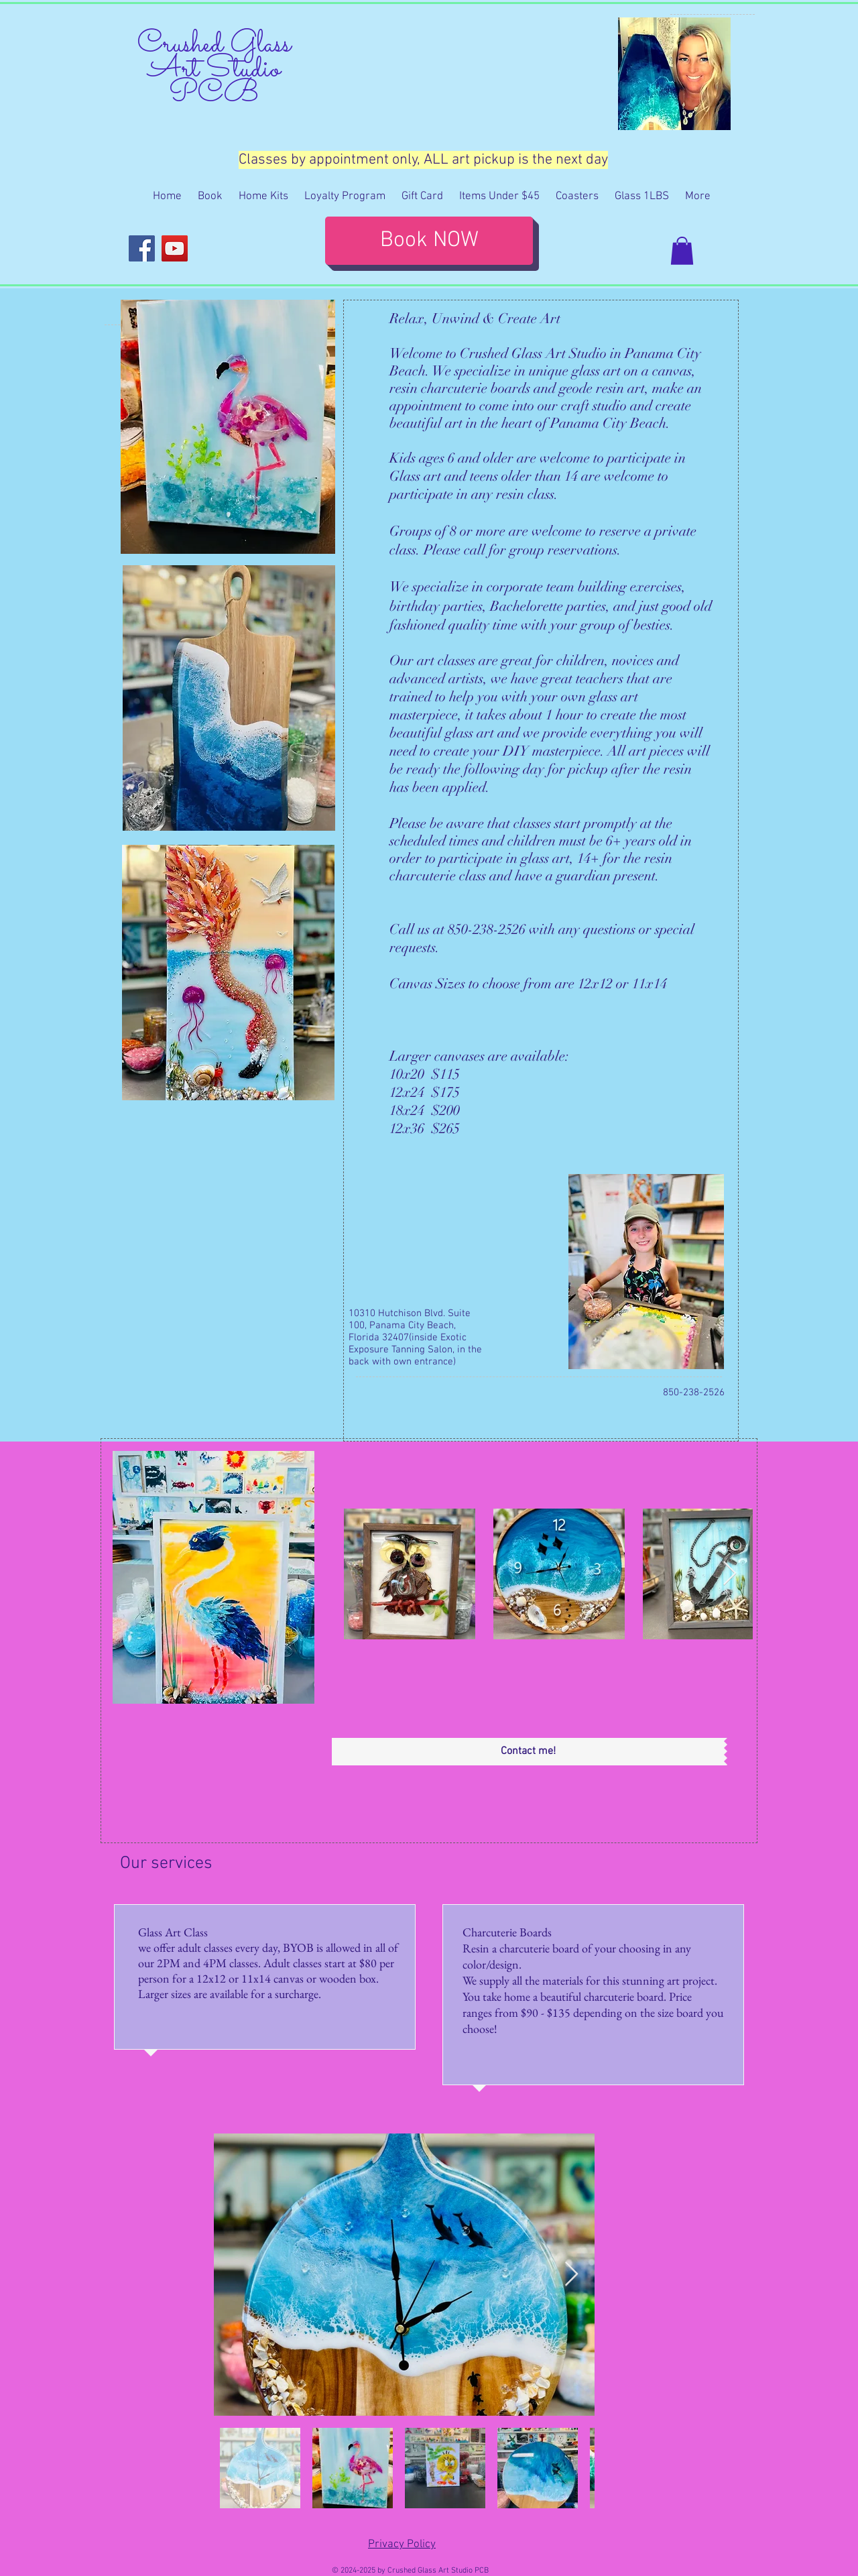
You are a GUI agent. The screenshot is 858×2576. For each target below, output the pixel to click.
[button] (682, 251)
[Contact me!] (528, 1751)
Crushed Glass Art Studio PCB (214, 69)
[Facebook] (142, 248)
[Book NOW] (429, 241)
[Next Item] (729, 1574)
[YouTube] (175, 248)
